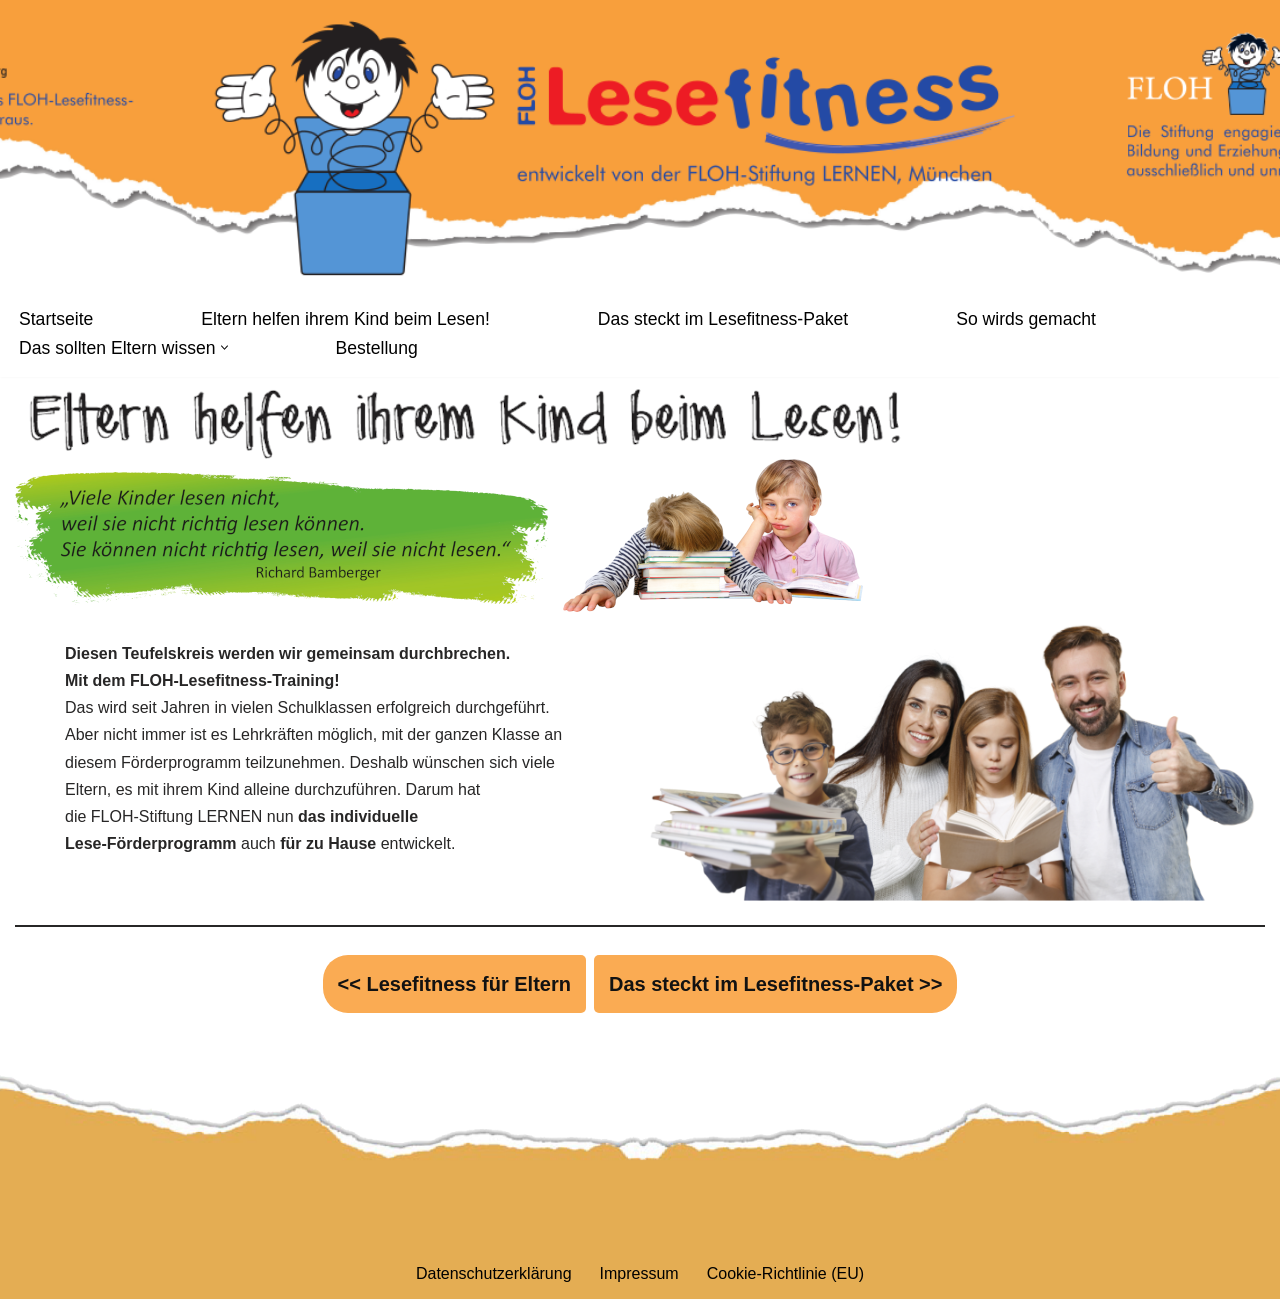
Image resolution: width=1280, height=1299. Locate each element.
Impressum (639, 1273)
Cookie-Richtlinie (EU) (785, 1273)
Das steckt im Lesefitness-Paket (723, 319)
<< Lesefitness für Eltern (454, 984)
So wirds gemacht (1026, 319)
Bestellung (377, 348)
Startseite (56, 319)
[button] (224, 347)
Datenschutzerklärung (494, 1273)
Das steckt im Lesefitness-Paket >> (776, 984)
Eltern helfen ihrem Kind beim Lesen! (345, 319)
